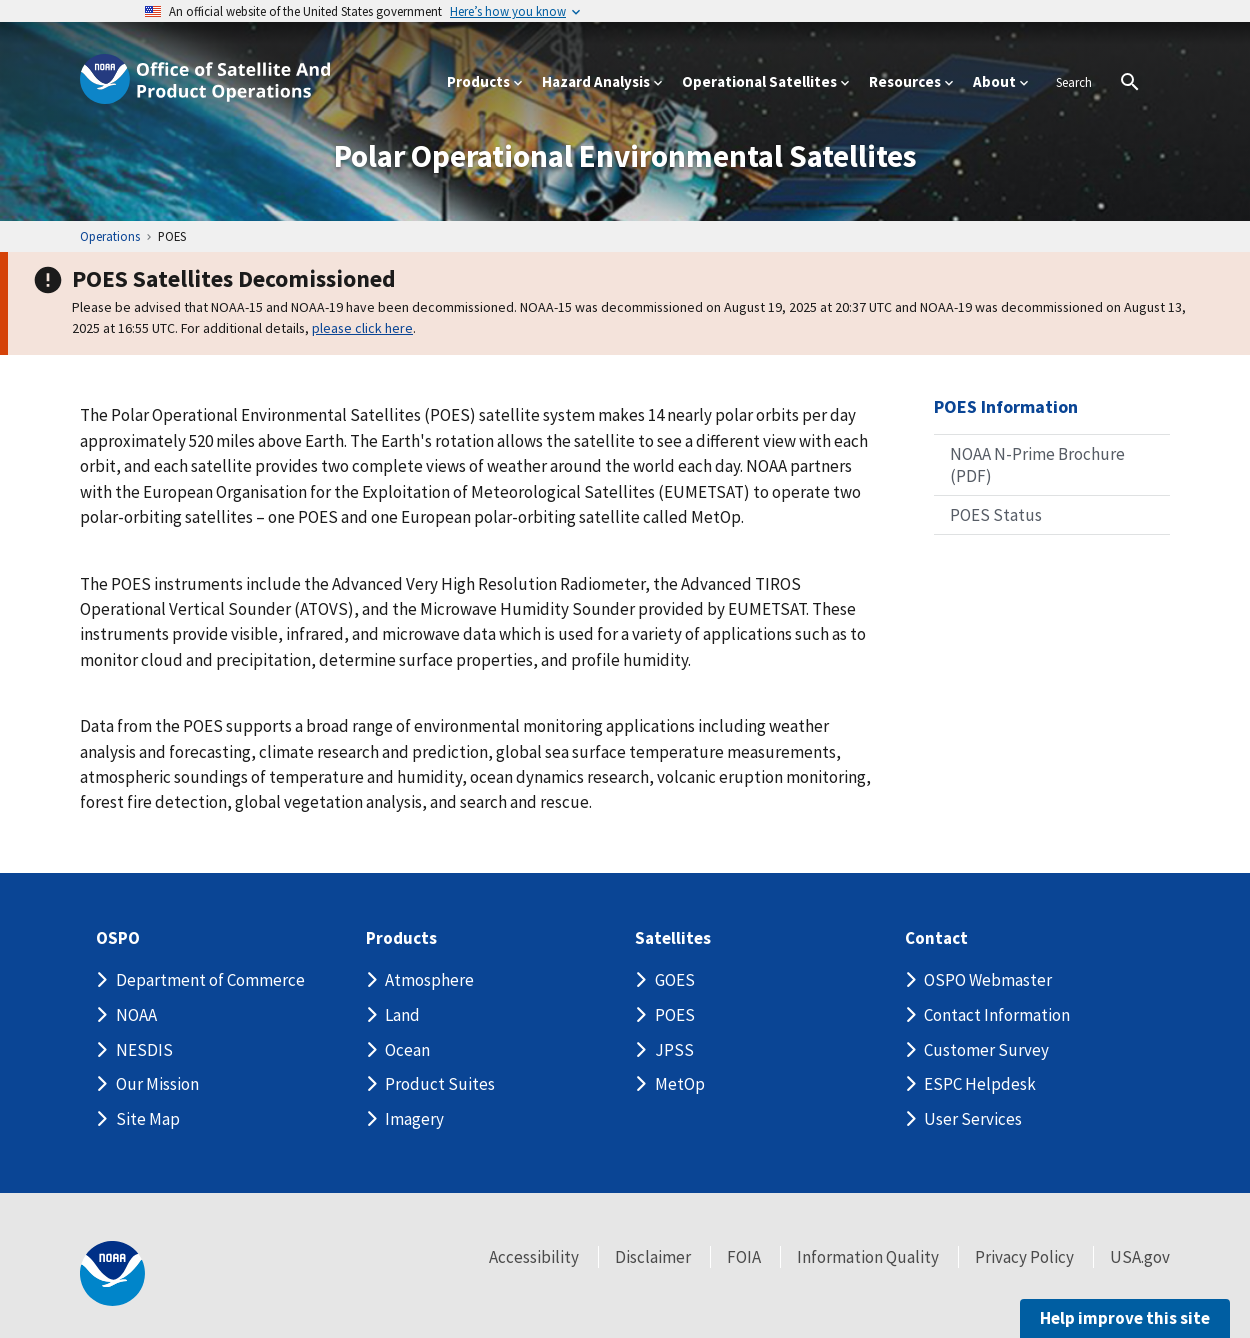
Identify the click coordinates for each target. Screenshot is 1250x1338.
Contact (936, 938)
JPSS (674, 1050)
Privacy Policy (1024, 1257)
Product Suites (440, 1084)
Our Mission (157, 1084)
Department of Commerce (210, 980)
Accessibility (534, 1257)
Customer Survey (986, 1050)
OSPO (118, 938)
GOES (675, 980)
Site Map (148, 1119)
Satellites (673, 938)
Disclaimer (653, 1257)
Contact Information (997, 1015)
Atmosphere (429, 980)
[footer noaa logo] (112, 1273)
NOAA (136, 1015)
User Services (973, 1119)
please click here (362, 328)
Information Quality (868, 1257)
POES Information (1006, 406)
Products (401, 938)
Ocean (407, 1050)
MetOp (680, 1084)
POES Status (996, 515)
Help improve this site (1125, 1318)
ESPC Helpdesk (980, 1084)
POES (675, 1015)
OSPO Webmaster (988, 980)
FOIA (744, 1257)
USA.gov (1140, 1257)
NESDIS (144, 1050)
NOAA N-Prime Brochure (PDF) (1037, 465)
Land (402, 1015)
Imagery (414, 1119)
